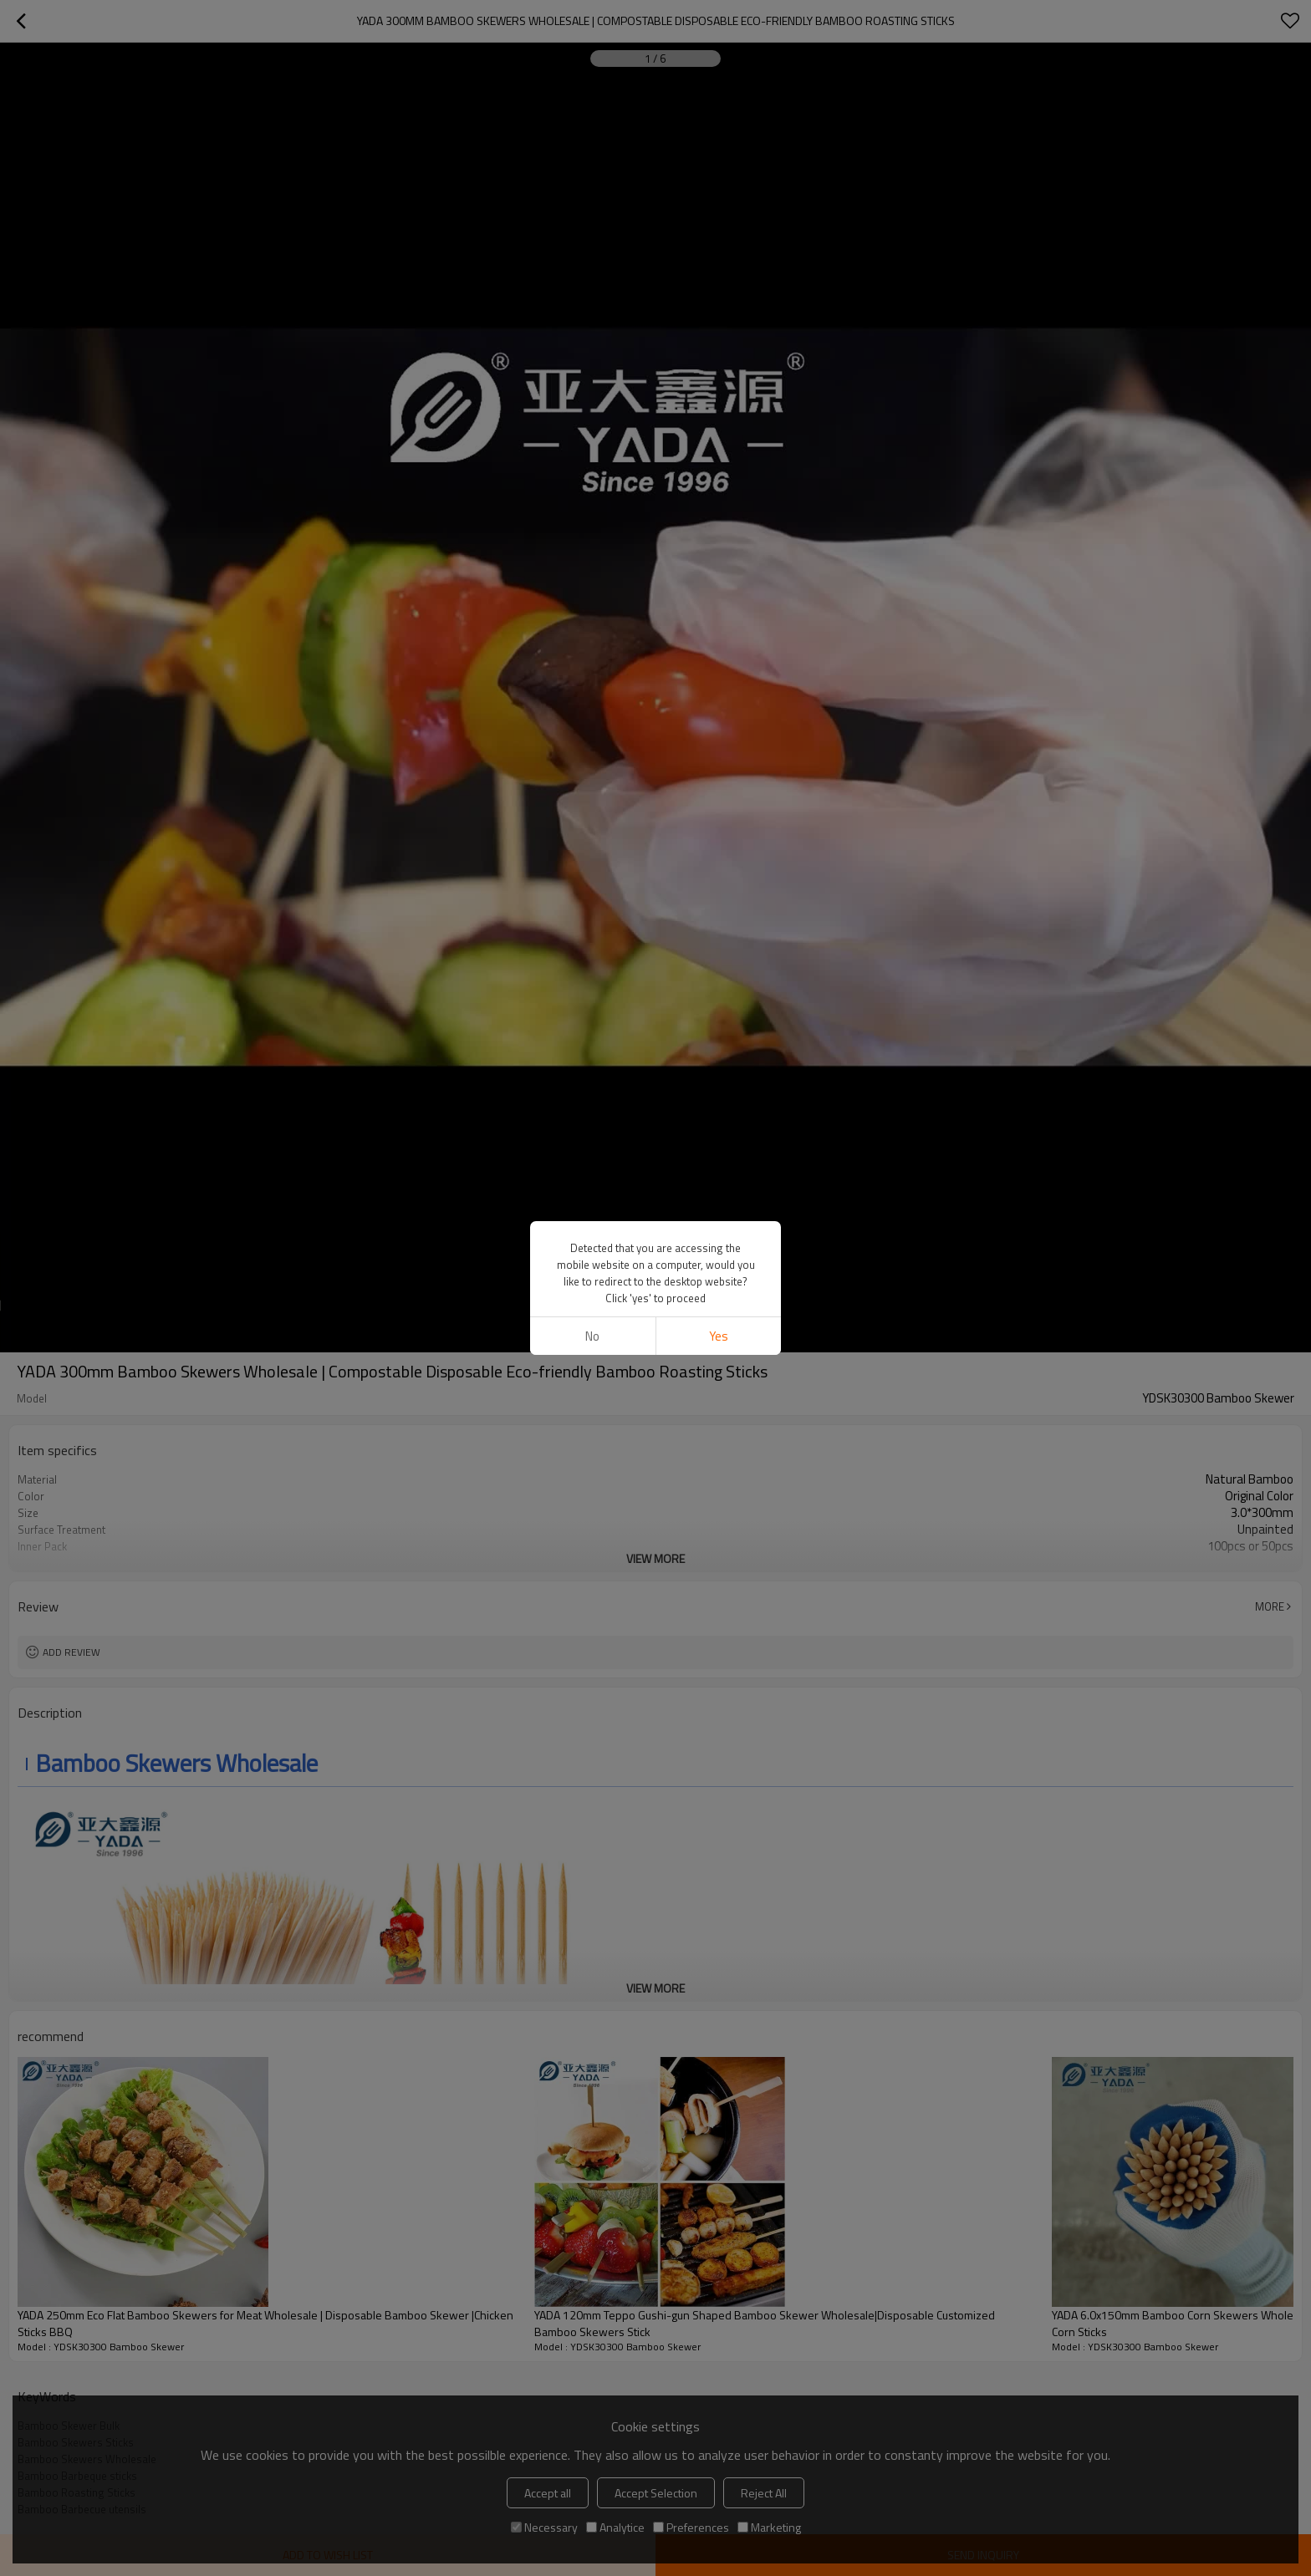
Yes (718, 1336)
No (592, 1336)
